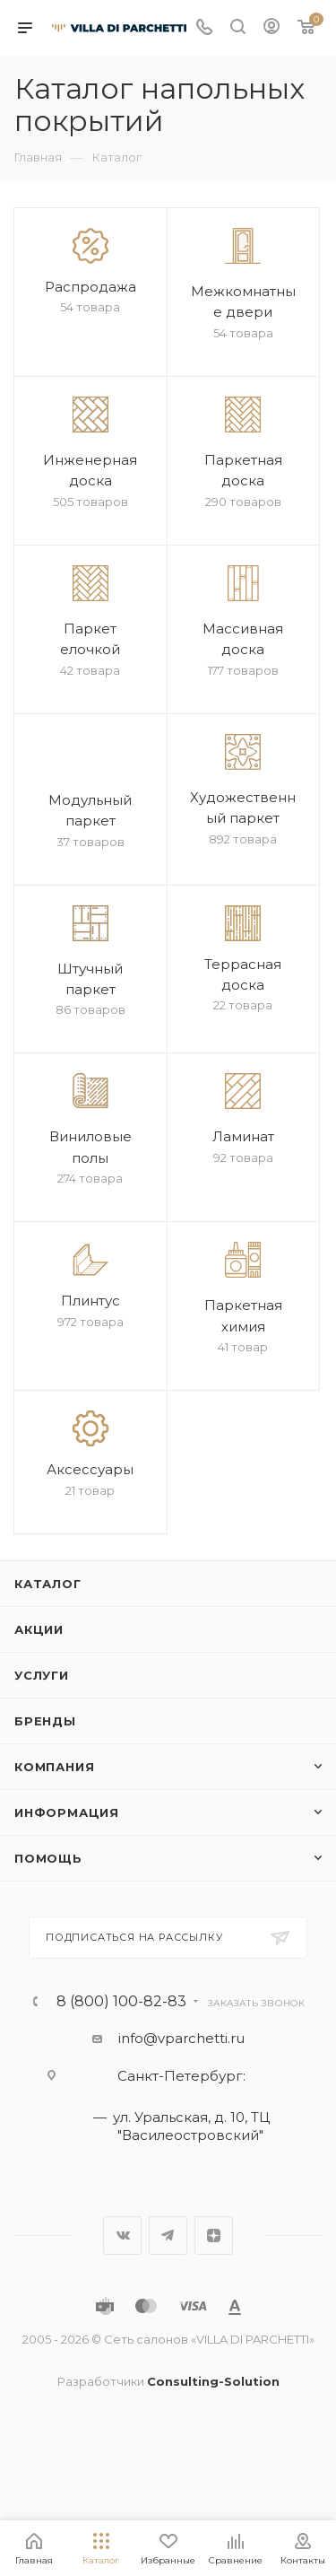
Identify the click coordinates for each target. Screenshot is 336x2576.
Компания (54, 1767)
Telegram (168, 2235)
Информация (66, 1812)
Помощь (48, 1858)
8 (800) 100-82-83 (121, 2002)
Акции (39, 1629)
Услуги (41, 1675)
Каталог (48, 1583)
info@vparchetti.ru (181, 2038)
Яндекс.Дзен (213, 2235)
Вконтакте (122, 2235)
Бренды (45, 1721)
